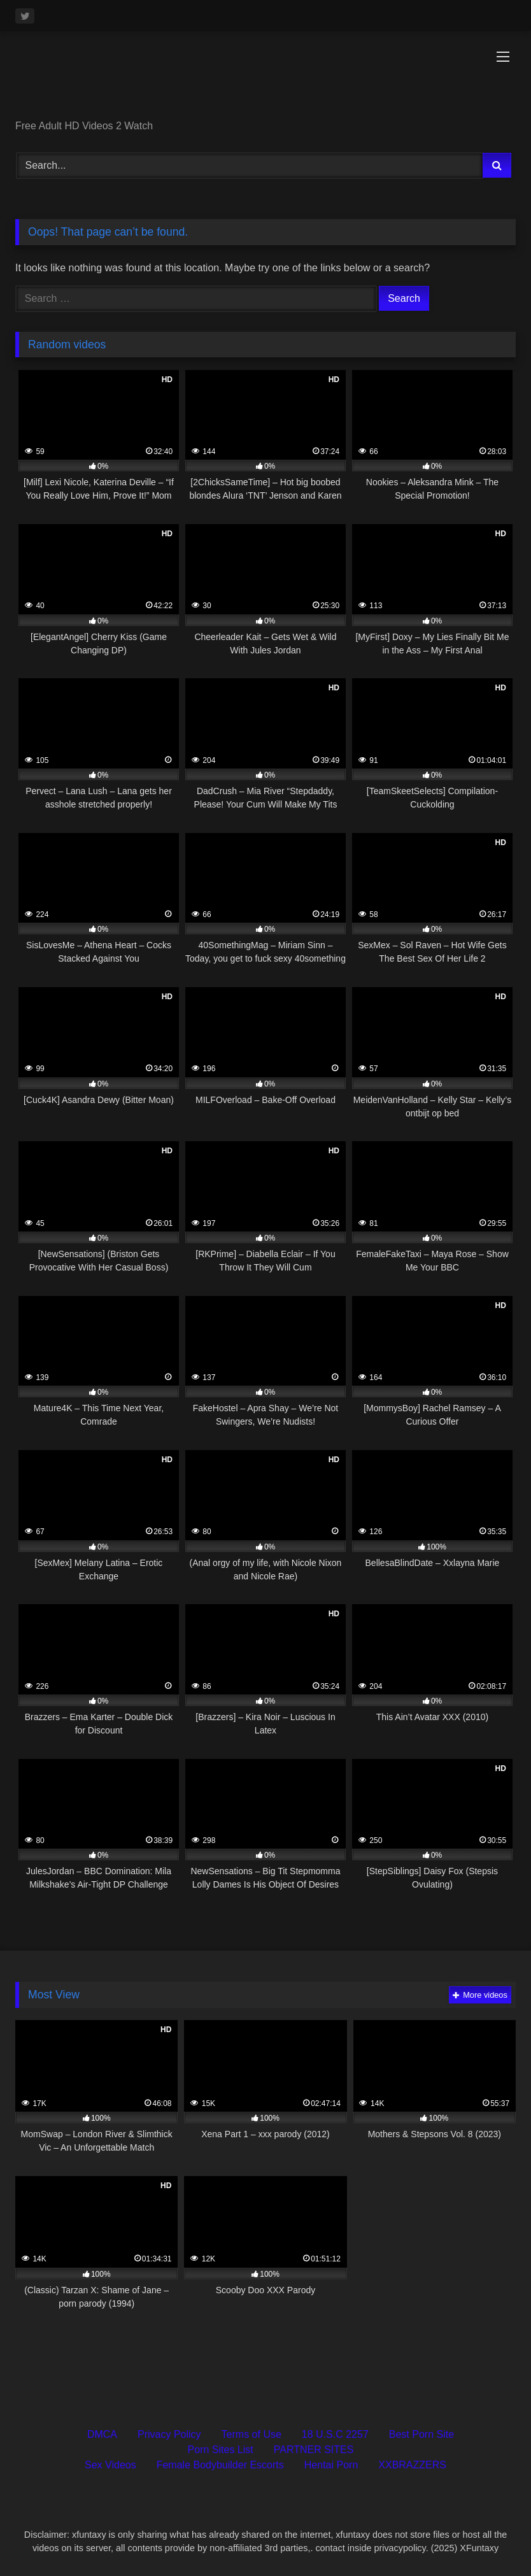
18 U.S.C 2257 (335, 2434)
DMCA (102, 2434)
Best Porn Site (421, 2434)
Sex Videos (110, 2464)
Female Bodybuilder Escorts (220, 2464)
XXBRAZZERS (412, 2464)
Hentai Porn (331, 2464)
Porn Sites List (220, 2449)
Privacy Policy (169, 2434)
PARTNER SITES (314, 2449)
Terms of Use (251, 2434)
